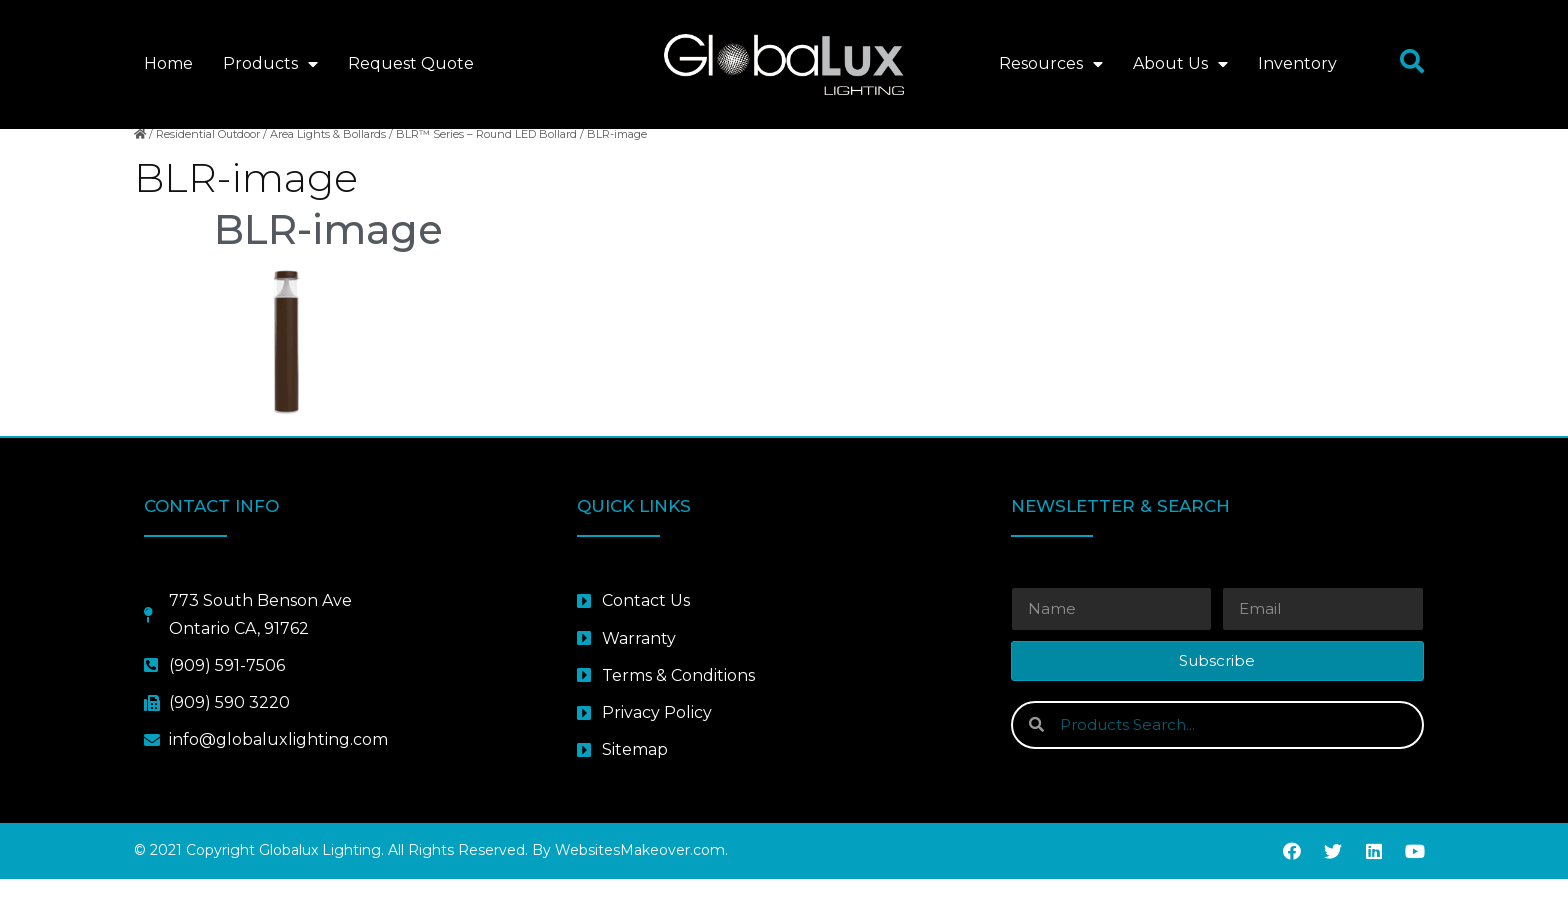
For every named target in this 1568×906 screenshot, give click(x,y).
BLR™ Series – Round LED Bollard (486, 161)
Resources (1051, 64)
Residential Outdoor (208, 161)
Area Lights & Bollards (328, 161)
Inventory (1297, 63)
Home (168, 63)
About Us (1180, 64)
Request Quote (411, 63)
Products (270, 64)
